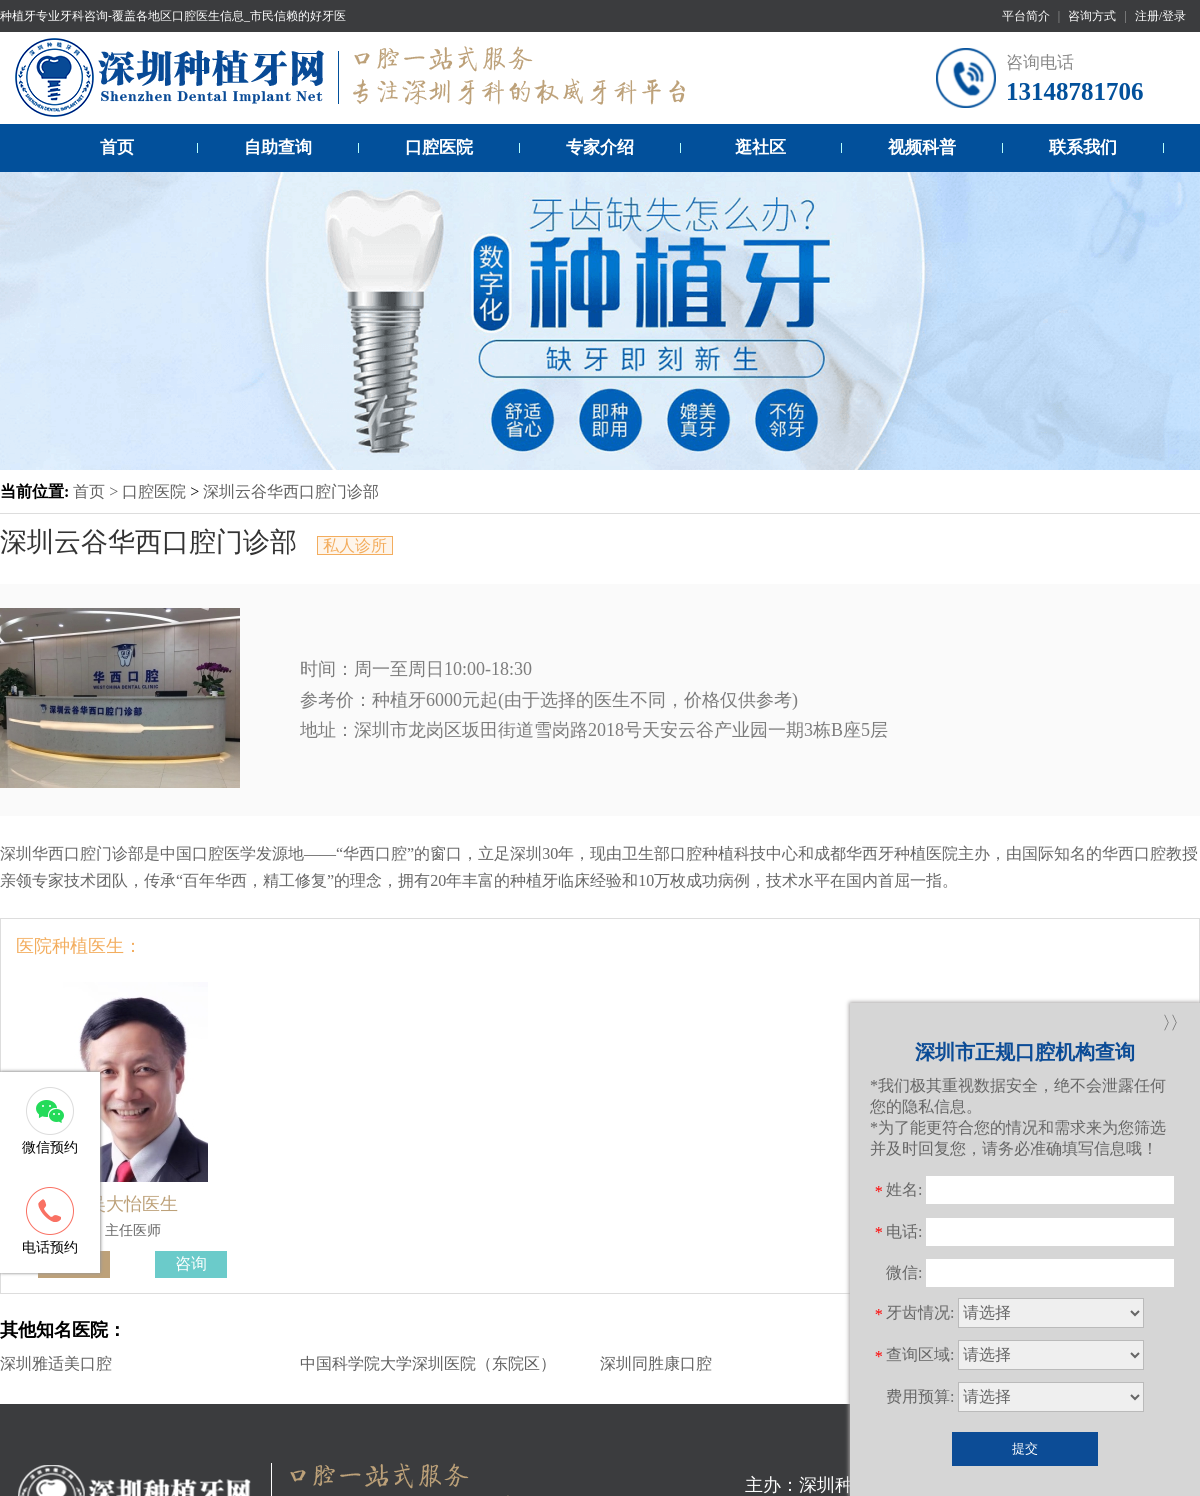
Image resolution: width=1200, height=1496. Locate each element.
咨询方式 (1092, 16)
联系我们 (1083, 147)
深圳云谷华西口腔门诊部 (291, 491)
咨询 (191, 1263)
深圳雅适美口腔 (56, 1363)
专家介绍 (600, 147)
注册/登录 (1160, 16)
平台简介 (1026, 16)
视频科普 (922, 147)
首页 (117, 147)
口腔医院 (439, 147)
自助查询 (278, 147)
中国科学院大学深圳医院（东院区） (428, 1363)
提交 (1025, 1448)
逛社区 (760, 147)
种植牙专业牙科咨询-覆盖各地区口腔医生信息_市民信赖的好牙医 (173, 16)
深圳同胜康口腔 (656, 1363)
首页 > (97, 491)
